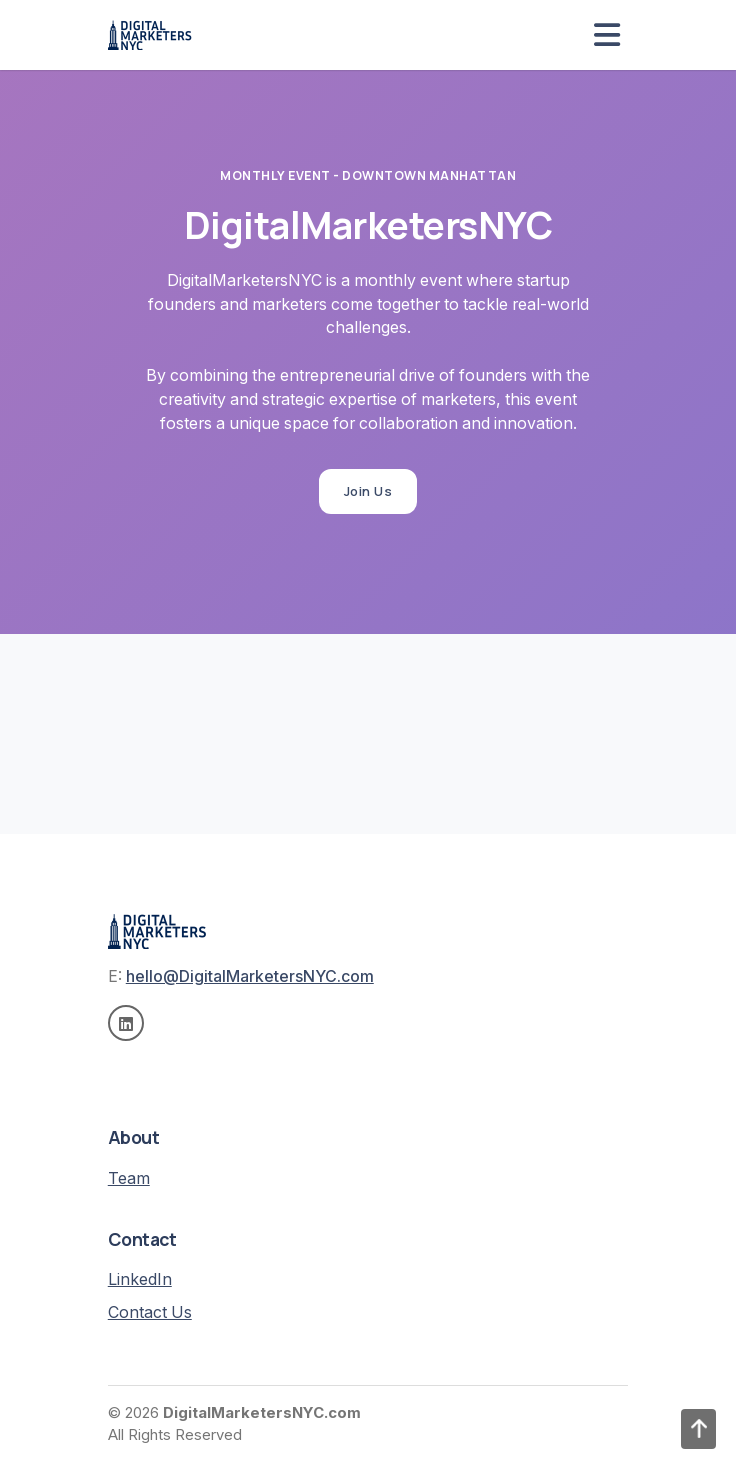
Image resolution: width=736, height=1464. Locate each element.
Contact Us (150, 1312)
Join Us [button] (368, 491)
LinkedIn (140, 1279)
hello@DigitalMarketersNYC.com (250, 976)
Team (129, 1178)
